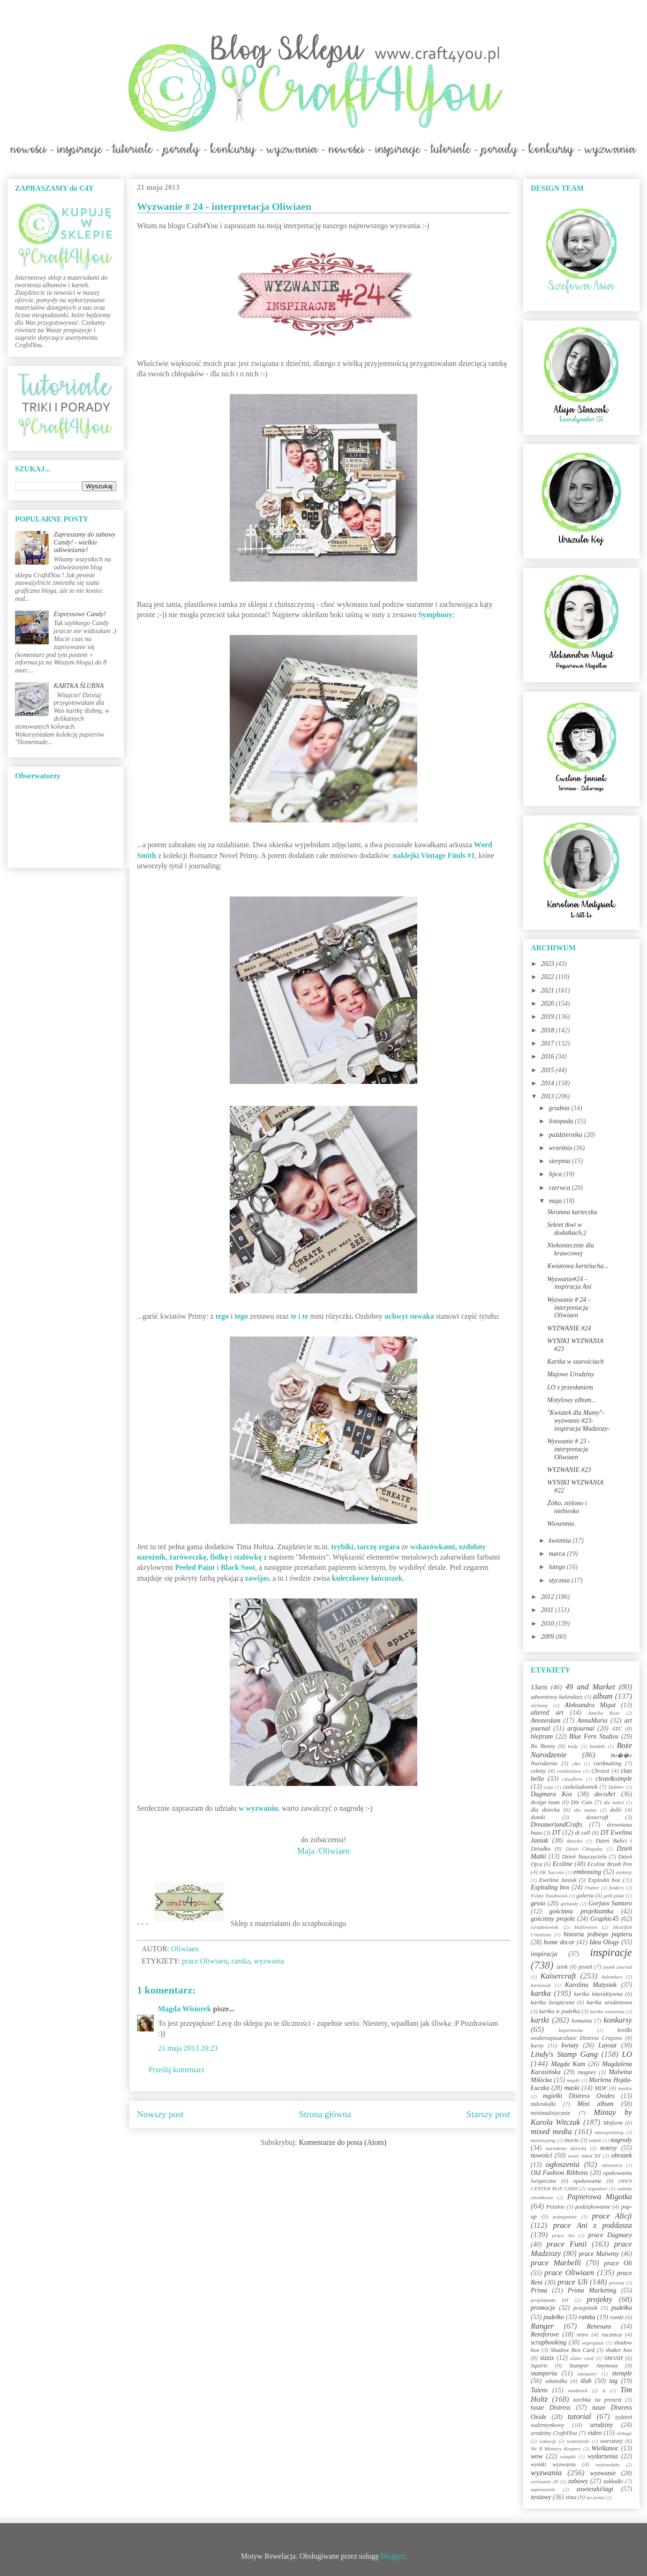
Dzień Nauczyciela (584, 1856)
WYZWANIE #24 (569, 1328)
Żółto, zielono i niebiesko (567, 1507)
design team (545, 1802)
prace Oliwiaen (204, 1961)
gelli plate (613, 1895)
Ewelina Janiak (558, 1880)
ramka (240, 1961)
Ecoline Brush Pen (609, 1864)
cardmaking (608, 1763)
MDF (600, 2088)
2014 (548, 1083)
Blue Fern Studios (593, 1736)
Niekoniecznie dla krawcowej (570, 1249)
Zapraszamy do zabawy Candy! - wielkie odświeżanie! (84, 542)
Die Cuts (582, 1802)
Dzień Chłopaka (584, 1849)
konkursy (617, 2020)
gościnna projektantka (581, 1911)
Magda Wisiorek (184, 2009)
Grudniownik (544, 1927)
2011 (548, 1609)
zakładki (613, 2481)
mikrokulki (543, 2104)
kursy (537, 2045)
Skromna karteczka (572, 1212)
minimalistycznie (551, 2113)
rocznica (612, 2334)
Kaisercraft (558, 1975)
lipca (556, 1174)
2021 (548, 990)
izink (562, 1967)
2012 (548, 1596)
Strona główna (325, 2114)
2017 (548, 1043)
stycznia (560, 1580)
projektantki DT (550, 2300)
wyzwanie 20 (544, 2481)
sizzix (547, 2357)
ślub (585, 2380)
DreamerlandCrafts (556, 1824)
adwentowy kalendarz (556, 1697)
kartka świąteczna (552, 2002)
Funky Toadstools (549, 1895)
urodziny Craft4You (554, 2433)
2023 (548, 963)
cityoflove (572, 1779)
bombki (597, 1746)
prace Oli (618, 2263)
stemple (622, 2373)
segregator (593, 2342)
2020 (548, 1003)
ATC (616, 1728)
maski (571, 2087)
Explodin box (604, 1880)
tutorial (579, 2416)
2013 (548, 1096)
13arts (539, 1687)
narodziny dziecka (566, 2148)
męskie (625, 2088)
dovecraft (597, 1817)
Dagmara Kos (551, 1794)
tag (613, 2380)
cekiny (538, 1771)
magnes (586, 2072)
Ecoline (562, 1863)
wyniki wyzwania (553, 2464)
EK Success (552, 1872)
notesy (608, 2147)
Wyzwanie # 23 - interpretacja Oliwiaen (568, 1449)
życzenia (595, 2497)
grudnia (560, 1108)
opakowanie (587, 2181)
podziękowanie (592, 2206)
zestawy (541, 2497)
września (561, 1147)
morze (571, 2140)
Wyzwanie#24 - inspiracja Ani (569, 1283)
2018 (548, 1030)
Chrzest (600, 1771)
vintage (624, 2433)
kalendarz (612, 1976)
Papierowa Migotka (599, 2196)
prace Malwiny (599, 2253)
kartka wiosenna (607, 2011)
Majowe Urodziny (570, 1374)
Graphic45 (604, 1918)
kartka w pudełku (559, 2011)
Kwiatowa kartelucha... (578, 1265)
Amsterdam (545, 1720)
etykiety (624, 1872)
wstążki (568, 2456)
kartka (541, 1993)
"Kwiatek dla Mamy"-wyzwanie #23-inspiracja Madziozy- (578, 1420)
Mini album (595, 2103)
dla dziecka (545, 1810)
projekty (599, 2299)
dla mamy (585, 1810)
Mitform (613, 2123)
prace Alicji (612, 2215)
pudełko (553, 2317)
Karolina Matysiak (591, 1984)
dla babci (613, 1802)
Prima (539, 2290)
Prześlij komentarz (177, 2070)
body (573, 1746)
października (566, 1134)
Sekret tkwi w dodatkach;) (566, 1228)
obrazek (621, 2155)
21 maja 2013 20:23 (188, 2048)
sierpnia (560, 1161)
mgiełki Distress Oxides (579, 2095)
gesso (538, 1903)
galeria (585, 1895)
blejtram (542, 1736)
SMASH (613, 2358)
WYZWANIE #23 (569, 1469)
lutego (558, 1566)
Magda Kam (568, 2064)
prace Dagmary (610, 2235)
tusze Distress (551, 2407)
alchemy (539, 1705)
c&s (576, 1763)
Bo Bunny (543, 1746)
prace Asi (563, 2235)
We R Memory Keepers (556, 2448)
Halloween (585, 1927)
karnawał (540, 1985)
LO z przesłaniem (570, 1387)
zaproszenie (543, 2489)
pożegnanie (565, 2216)
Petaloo (555, 2206)
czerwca (560, 1187)
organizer (597, 2188)
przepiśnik (585, 2308)
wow (537, 2456)
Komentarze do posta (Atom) (342, 2142)
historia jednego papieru (598, 1934)
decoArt (604, 1794)
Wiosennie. (561, 1523)
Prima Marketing (592, 2290)
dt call (582, 1832)
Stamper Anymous (593, 2365)
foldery (616, 1887)
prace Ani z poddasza (592, 2225)
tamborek (577, 2390)
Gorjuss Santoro (610, 1903)
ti (603, 2390)
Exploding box (550, 1887)
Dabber (616, 1787)
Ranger (542, 2326)
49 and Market (590, 1686)
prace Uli (572, 2281)
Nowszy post (160, 2114)
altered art (547, 1712)
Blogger (393, 2556)
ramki (617, 2317)
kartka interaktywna (598, 1994)
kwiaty (570, 2045)
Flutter (592, 1887)
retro (582, 2334)
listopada (562, 1121)
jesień (585, 1967)
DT (556, 1832)
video (594, 2432)
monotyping (543, 2140)
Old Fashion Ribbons (559, 2172)
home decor (558, 1942)
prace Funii (567, 2244)
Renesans (599, 2326)
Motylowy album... (571, 1400)
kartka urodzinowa (609, 2002)
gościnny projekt (553, 1918)
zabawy (578, 2481)
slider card (582, 2358)
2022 (548, 976)
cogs (549, 1787)
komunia (582, 2020)
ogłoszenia (562, 2164)
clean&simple (613, 1778)
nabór (595, 2140)
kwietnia (560, 1540)
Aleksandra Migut (590, 1705)
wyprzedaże (607, 2464)
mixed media (551, 2131)
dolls (616, 1810)
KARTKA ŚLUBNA (79, 685)
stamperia (544, 2373)
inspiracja (544, 1953)
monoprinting (609, 2132)
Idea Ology (604, 1942)
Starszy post (488, 2114)
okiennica (612, 2165)
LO (627, 2054)
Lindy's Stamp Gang (564, 2054)
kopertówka (571, 2030)
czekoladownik (580, 1787)
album (603, 1696)
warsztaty (611, 2441)
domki (538, 1817)
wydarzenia (602, 2456)
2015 (548, 1070)
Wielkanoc (604, 2448)
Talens (539, 2390)
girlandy (570, 1903)
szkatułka (556, 2381)
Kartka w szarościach (575, 1361)
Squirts (539, 2365)
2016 (548, 1056)
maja (556, 1200)
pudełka (621, 2307)
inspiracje (611, 1952)
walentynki (578, 2441)
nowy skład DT (584, 2155)
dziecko (575, 1841)
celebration (569, 1771)
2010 (548, 1623)
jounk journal (617, 1967)
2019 (548, 1016)
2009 (548, 1636)
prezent (616, 2282)
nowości (541, 2155)
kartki (540, 2020)
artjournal (580, 1728)
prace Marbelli (556, 2262)
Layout (607, 2045)
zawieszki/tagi (594, 2489)
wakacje (548, 2441)
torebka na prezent (597, 2400)
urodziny (601, 2424)
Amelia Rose (603, 1713)
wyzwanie (603, 2473)
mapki (573, 2080)
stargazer (587, 2373)
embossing (587, 1871)
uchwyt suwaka (409, 1316)
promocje (543, 2307)
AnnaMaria (592, 1720)
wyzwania (269, 1961)
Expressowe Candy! (80, 614)
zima (571, 2497)
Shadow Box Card (572, 2350)
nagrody (621, 2139)
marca (558, 1553)
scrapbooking (548, 2342)
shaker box (619, 2350)
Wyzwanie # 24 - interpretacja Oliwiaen (568, 1307)
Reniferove (545, 2334)
